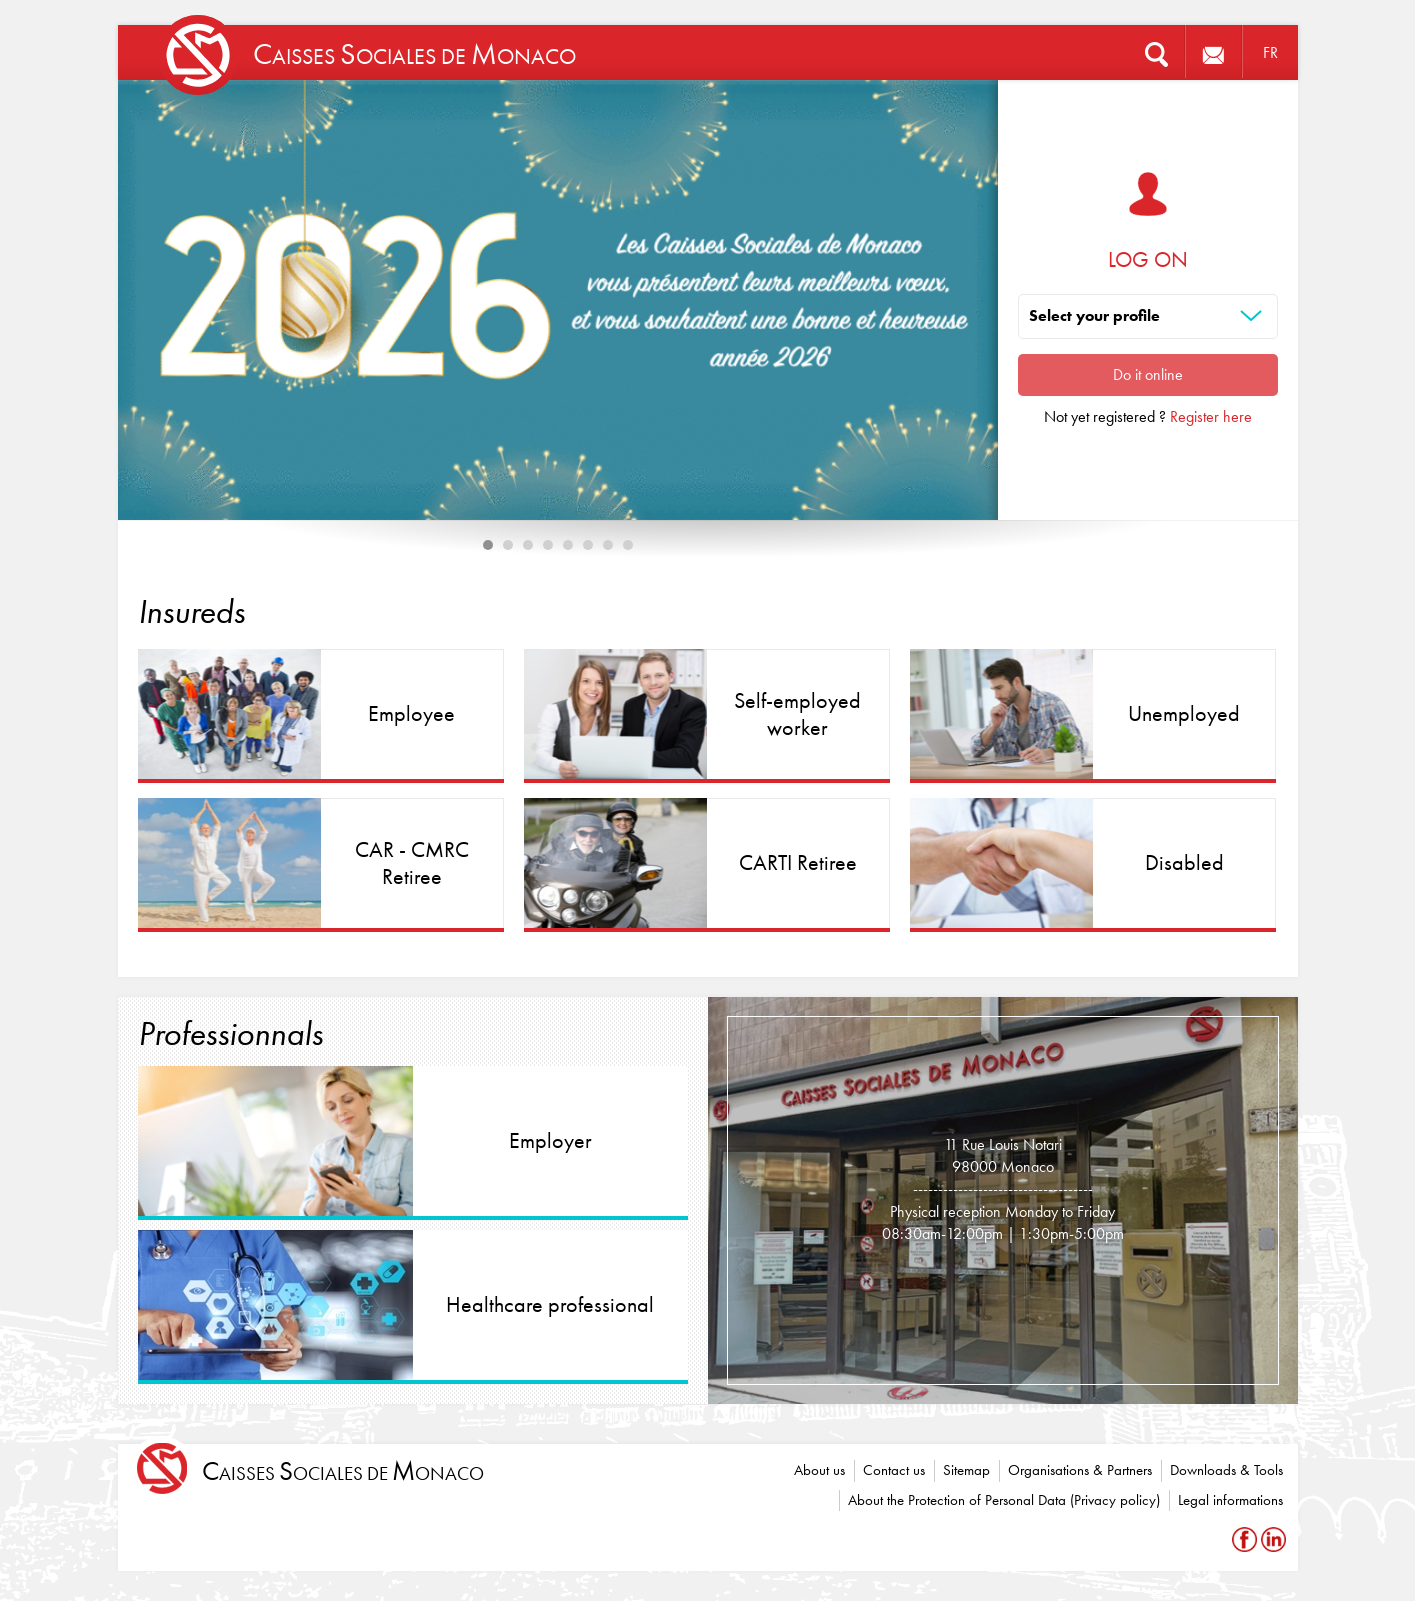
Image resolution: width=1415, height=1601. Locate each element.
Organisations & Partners (1080, 1470)
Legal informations (1230, 1500)
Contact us (894, 1470)
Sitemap (966, 1470)
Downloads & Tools (1226, 1470)
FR (1270, 52)
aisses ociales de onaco (343, 1471)
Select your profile (1094, 315)
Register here (1211, 416)
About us (819, 1470)
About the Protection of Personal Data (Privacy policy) (1004, 1500)
